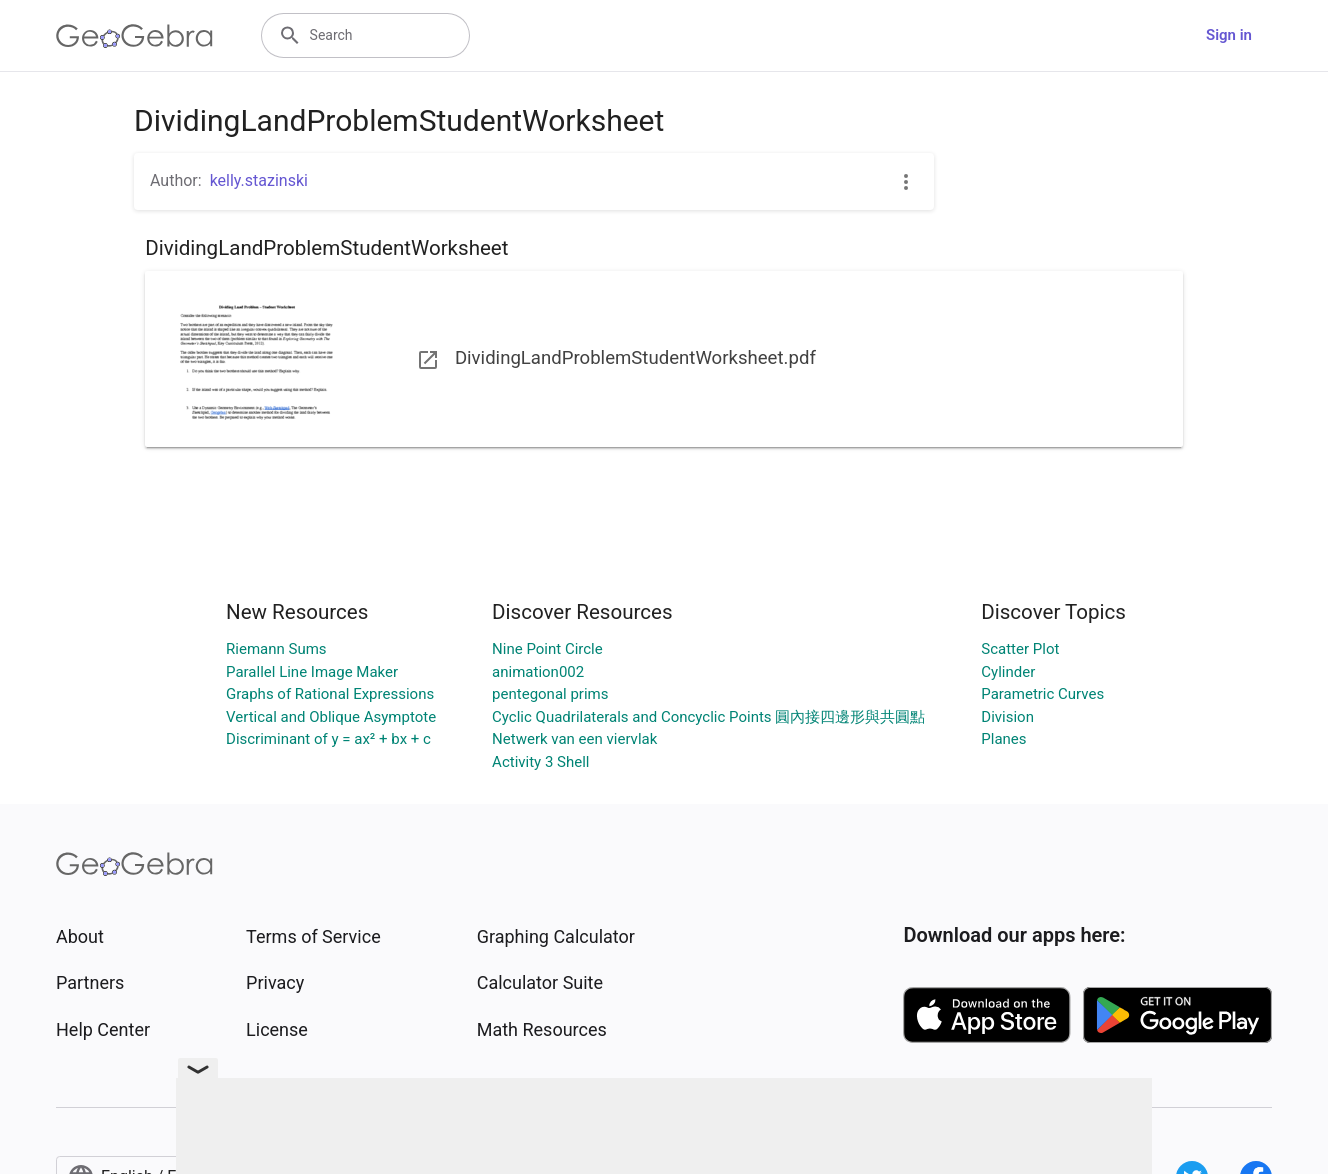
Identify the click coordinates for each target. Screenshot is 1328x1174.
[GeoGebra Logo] (134, 36)
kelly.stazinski (259, 180)
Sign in (1229, 35)
